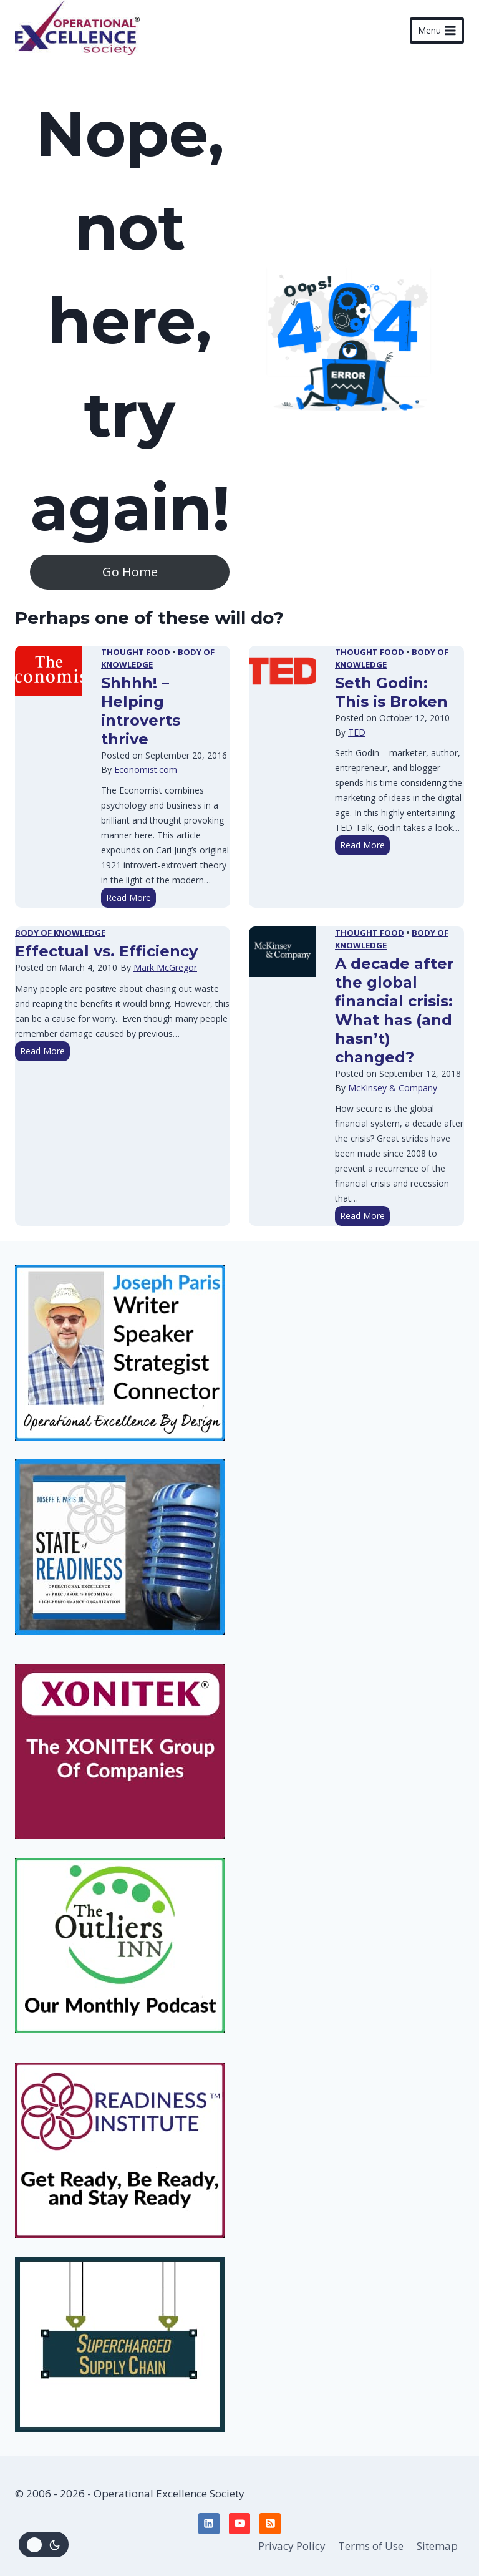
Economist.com (145, 769)
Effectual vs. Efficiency (106, 951)
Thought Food (135, 652)
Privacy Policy (292, 2546)
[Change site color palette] (44, 2544)
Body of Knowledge (60, 932)
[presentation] (48, 671)
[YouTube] (239, 2523)
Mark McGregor (165, 967)
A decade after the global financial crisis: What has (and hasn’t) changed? (394, 1010)
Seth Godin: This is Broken (391, 692)
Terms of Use (371, 2546)
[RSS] (270, 2523)
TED (356, 732)
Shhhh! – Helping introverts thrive (140, 711)
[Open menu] (437, 30)
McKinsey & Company (392, 1088)
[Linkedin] (209, 2523)
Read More (131, 899)
